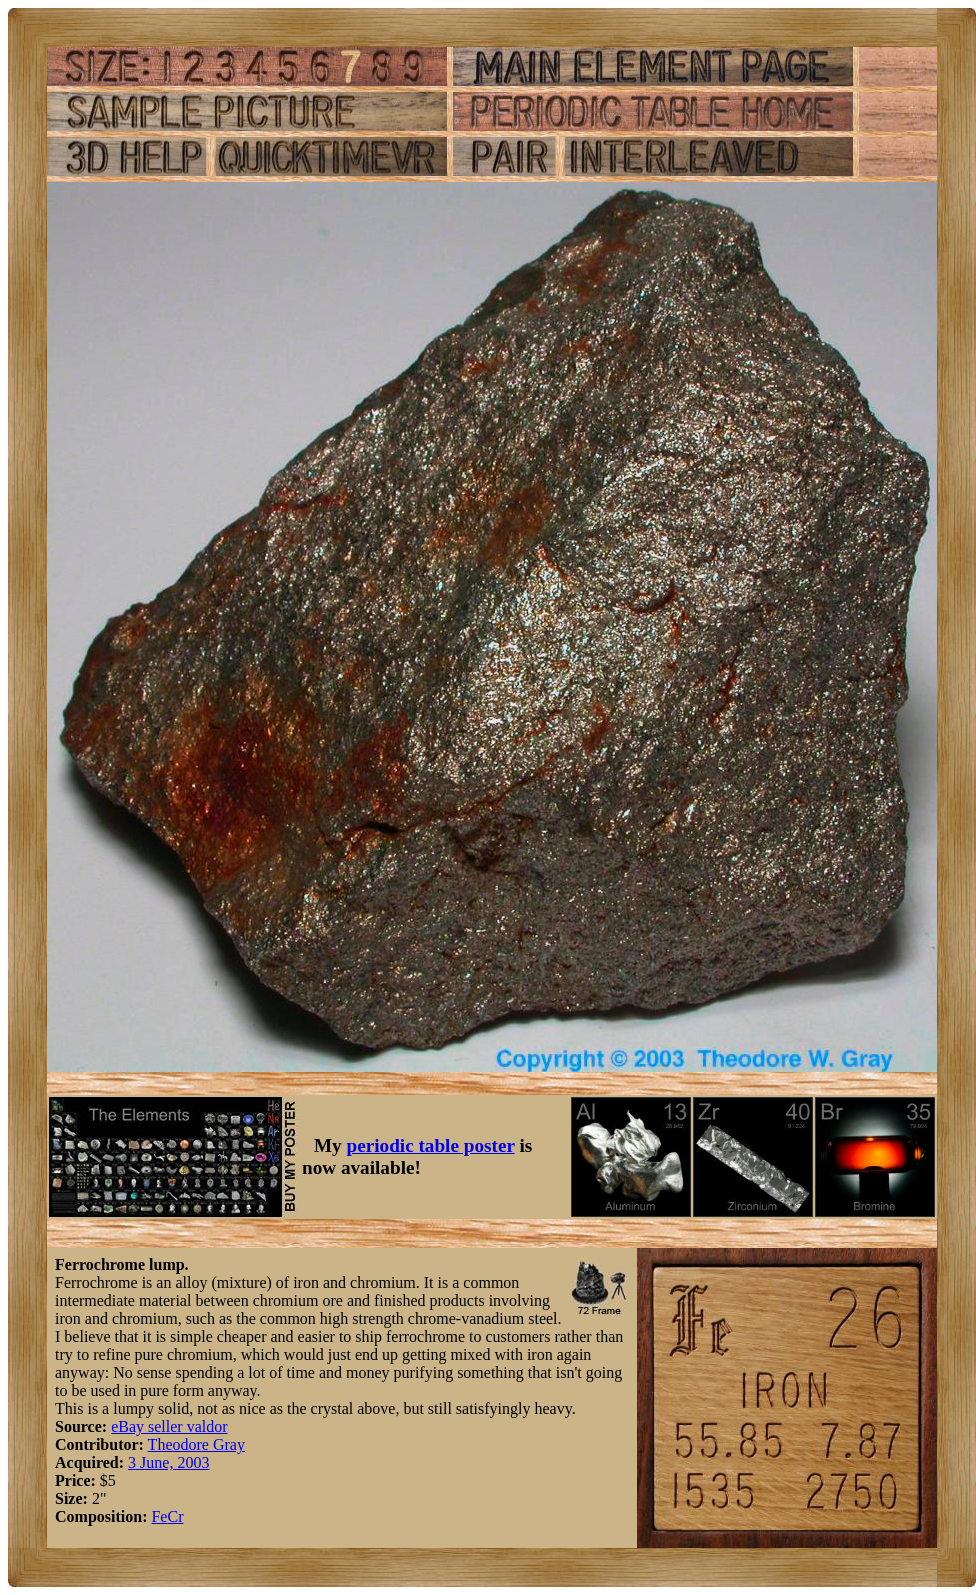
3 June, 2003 (168, 1462)
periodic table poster (431, 1145)
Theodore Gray (196, 1444)
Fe (159, 1516)
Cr (175, 1516)
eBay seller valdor (169, 1426)
